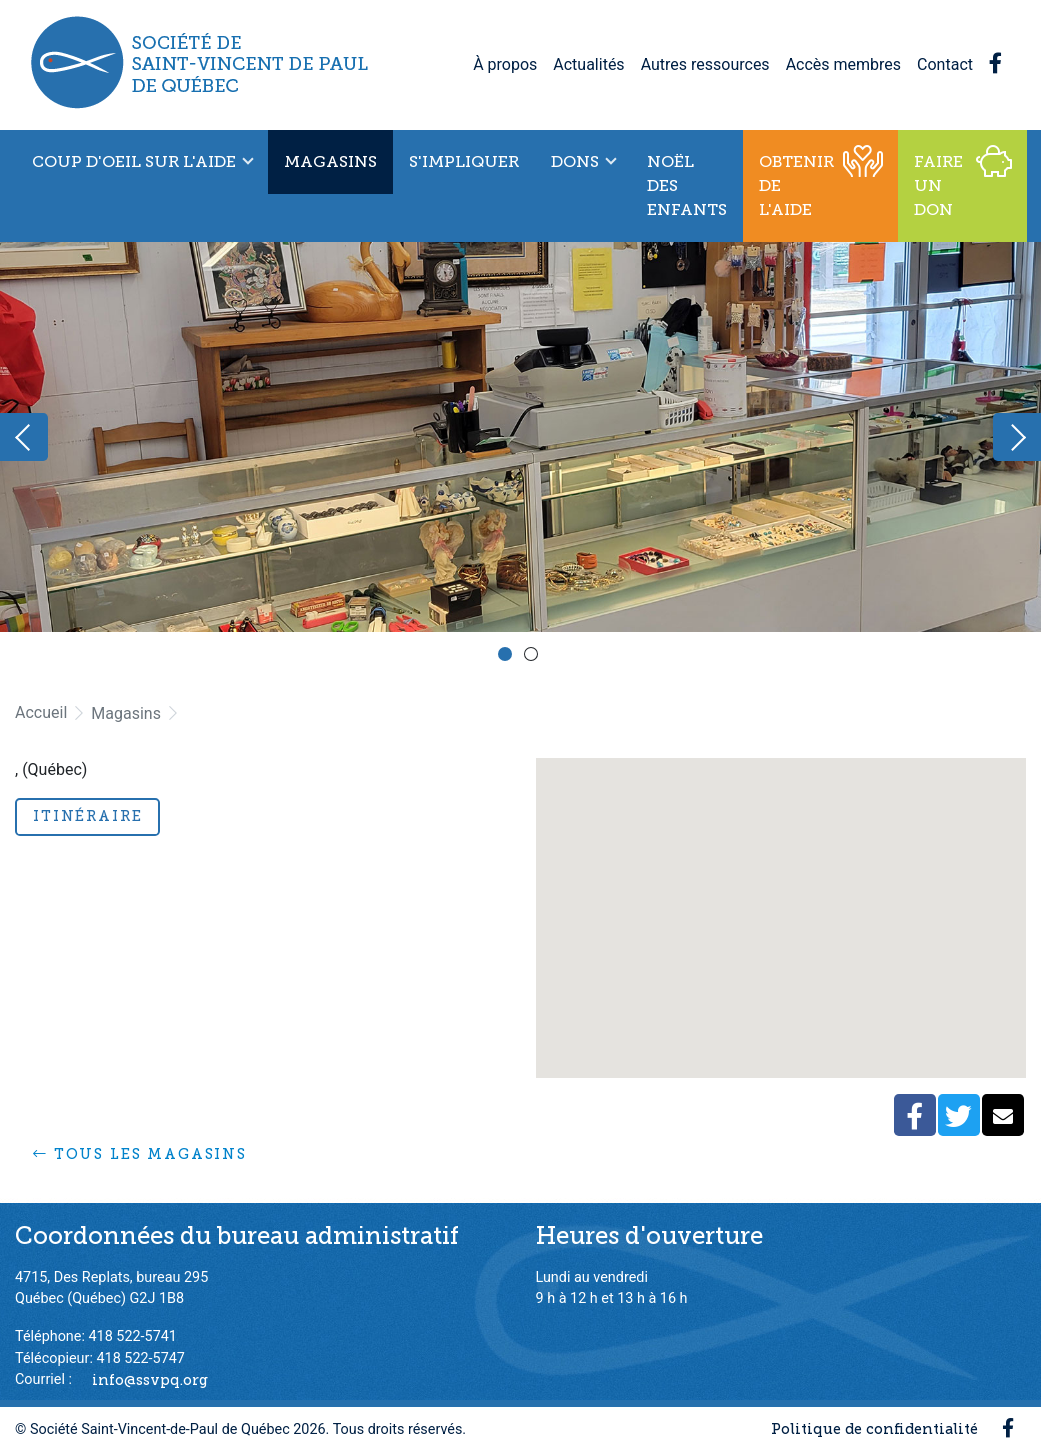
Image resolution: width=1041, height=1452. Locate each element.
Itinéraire (87, 816)
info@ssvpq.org (150, 1379)
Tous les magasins (140, 1154)
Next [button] (1017, 437)
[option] (520, 437)
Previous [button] (24, 437)
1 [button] (508, 657)
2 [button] (534, 657)
